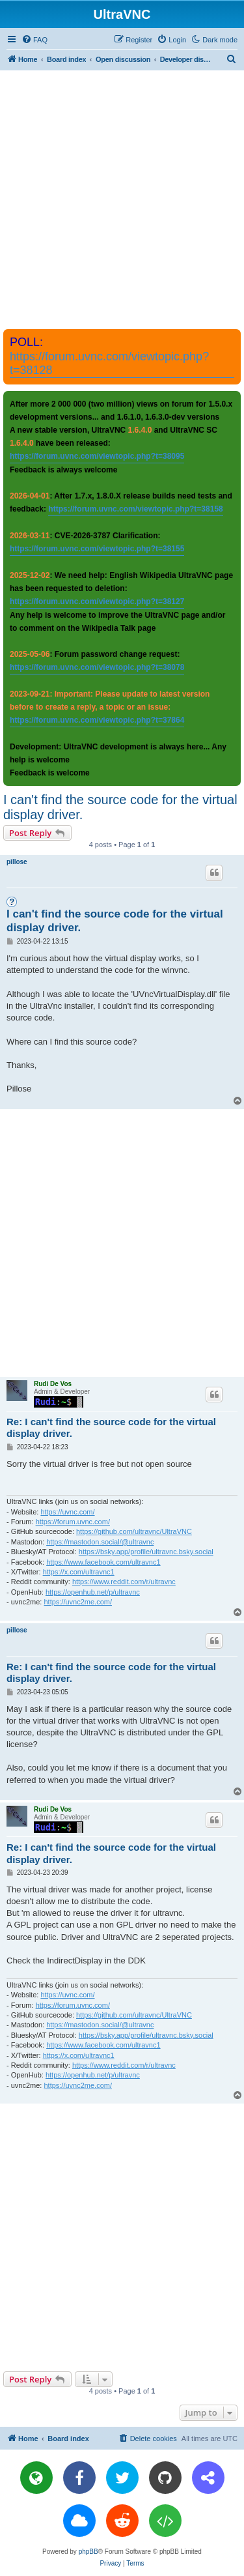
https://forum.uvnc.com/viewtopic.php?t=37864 (97, 720)
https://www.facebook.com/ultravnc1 (103, 1562)
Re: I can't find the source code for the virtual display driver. (111, 1428)
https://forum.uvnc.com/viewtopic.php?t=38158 (135, 509)
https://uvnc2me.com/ (78, 1602)
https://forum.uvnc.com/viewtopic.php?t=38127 (97, 601)
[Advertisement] (122, 199)
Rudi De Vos (53, 1383)
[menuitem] (34, 40)
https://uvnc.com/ (67, 1512)
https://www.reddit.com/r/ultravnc (124, 1581)
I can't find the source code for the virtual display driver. (120, 807)
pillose (17, 861)
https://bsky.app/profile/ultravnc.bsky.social (146, 1552)
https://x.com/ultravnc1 (79, 1572)
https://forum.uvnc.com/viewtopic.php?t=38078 (97, 667)
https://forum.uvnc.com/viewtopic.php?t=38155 (97, 548)
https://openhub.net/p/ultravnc (93, 1592)
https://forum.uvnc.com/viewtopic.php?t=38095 (97, 456)
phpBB (88, 2551)
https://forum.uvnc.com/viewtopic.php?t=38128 (109, 363)
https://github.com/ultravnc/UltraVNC (134, 1531)
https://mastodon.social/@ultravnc (100, 1542)
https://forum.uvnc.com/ (73, 1522)
